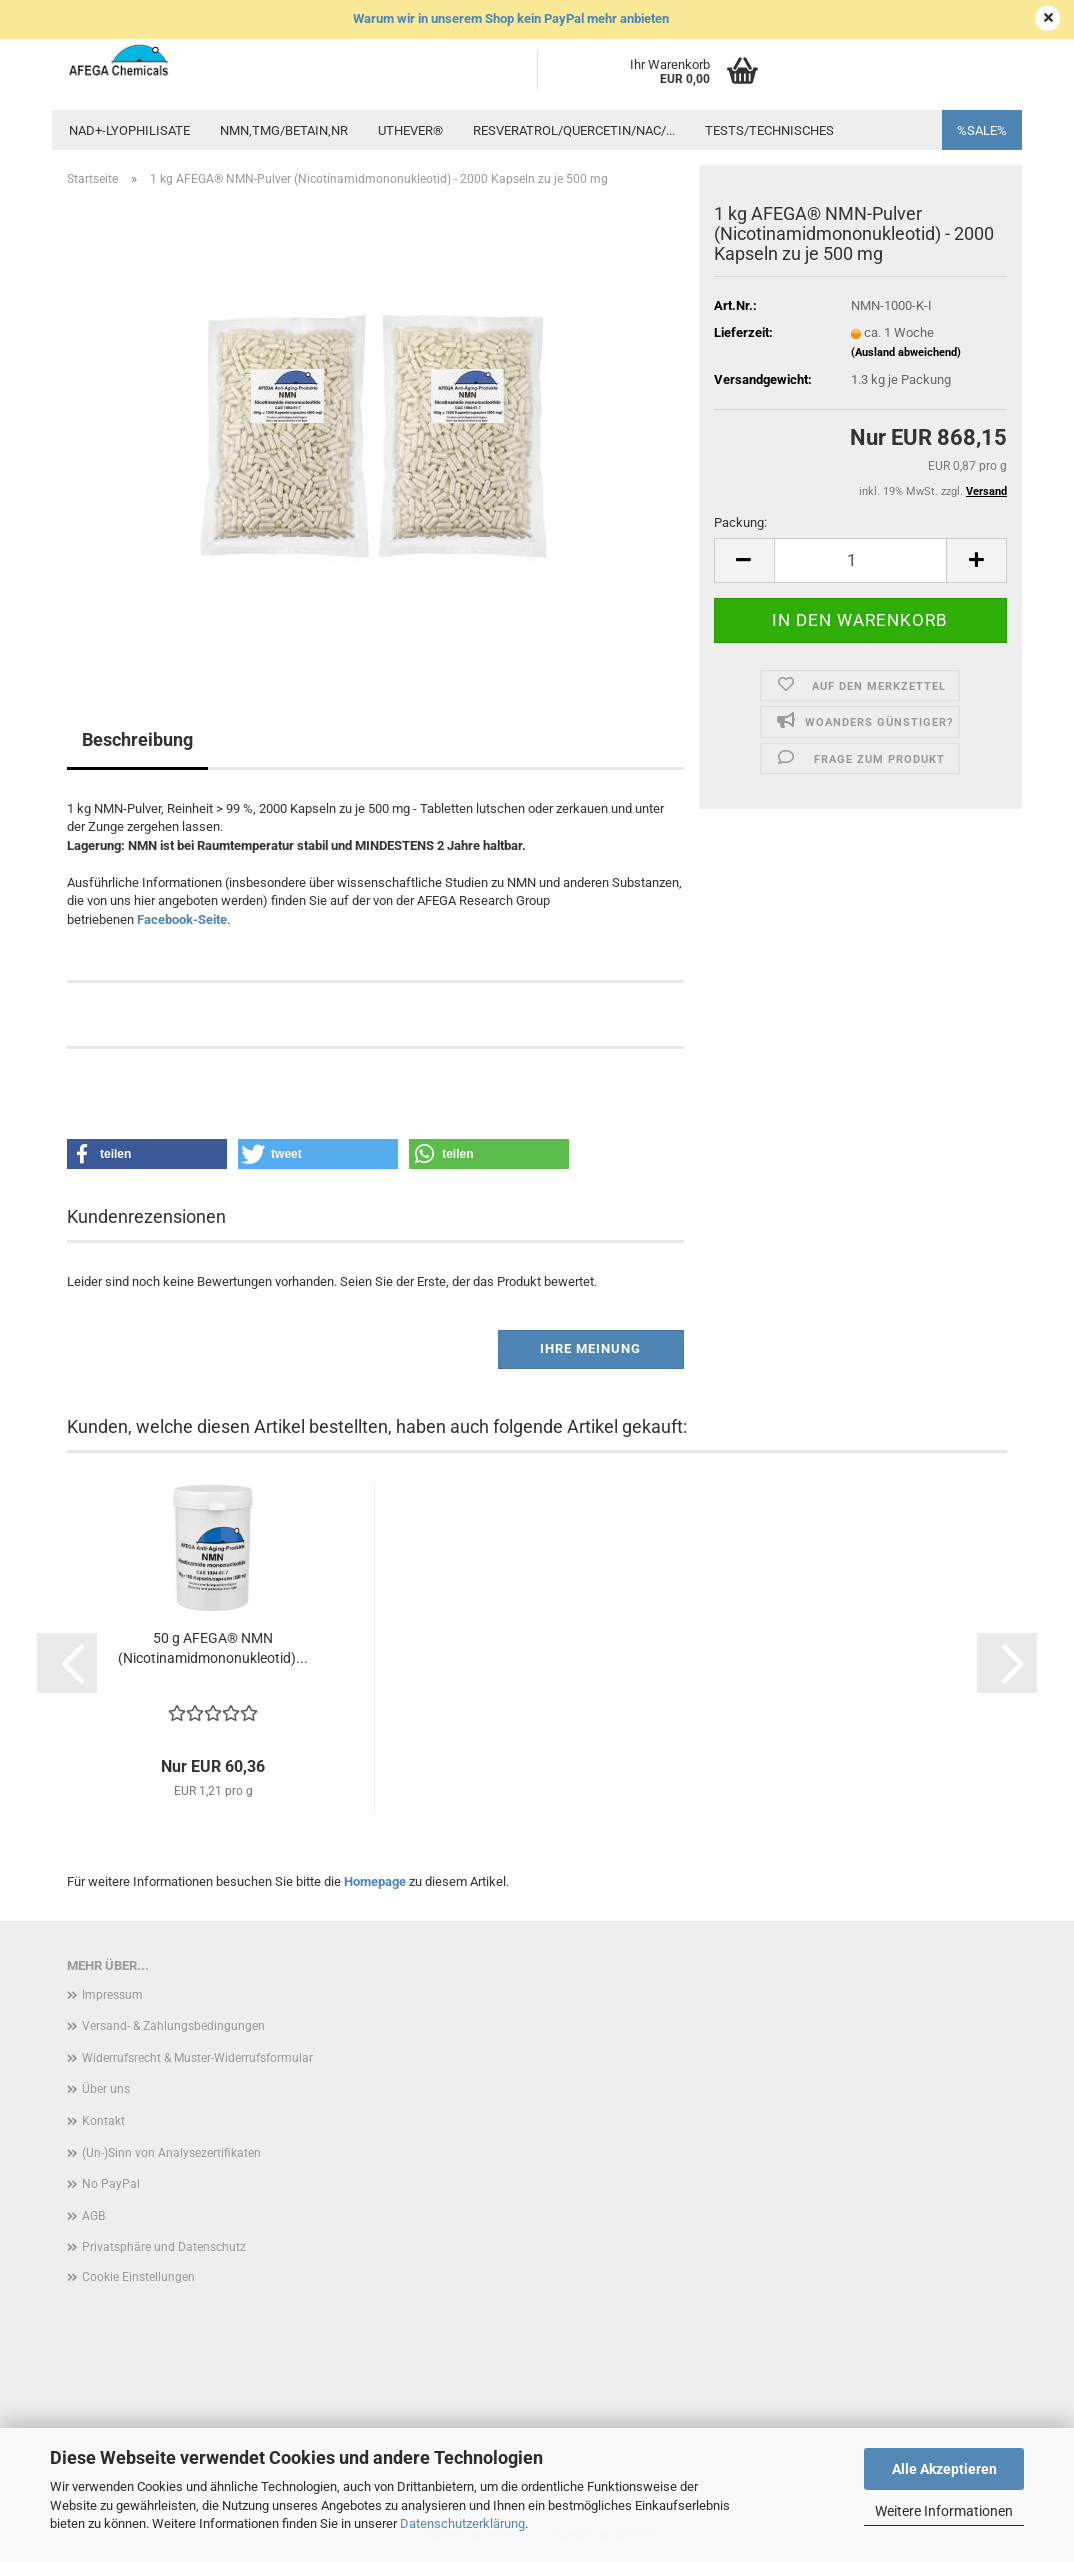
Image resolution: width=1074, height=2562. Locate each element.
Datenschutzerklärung (462, 2523)
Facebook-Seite (182, 919)
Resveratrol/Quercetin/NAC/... (574, 130)
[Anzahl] (860, 560)
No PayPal (111, 2184)
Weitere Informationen (944, 2511)
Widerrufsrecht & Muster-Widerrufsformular (197, 2058)
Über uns (106, 2089)
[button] (744, 560)
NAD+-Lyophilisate (129, 130)
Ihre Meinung (590, 1348)
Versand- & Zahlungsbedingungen (173, 2026)
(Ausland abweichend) (906, 352)
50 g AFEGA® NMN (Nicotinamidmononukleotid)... (213, 1648)
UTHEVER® (410, 130)
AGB (93, 2216)
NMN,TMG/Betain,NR (284, 130)
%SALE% (982, 130)
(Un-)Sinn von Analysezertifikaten (171, 2153)
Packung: (740, 522)
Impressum (112, 1995)
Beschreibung (137, 739)
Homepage (375, 1881)
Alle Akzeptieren (944, 2469)
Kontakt (103, 2121)
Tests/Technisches (769, 130)
